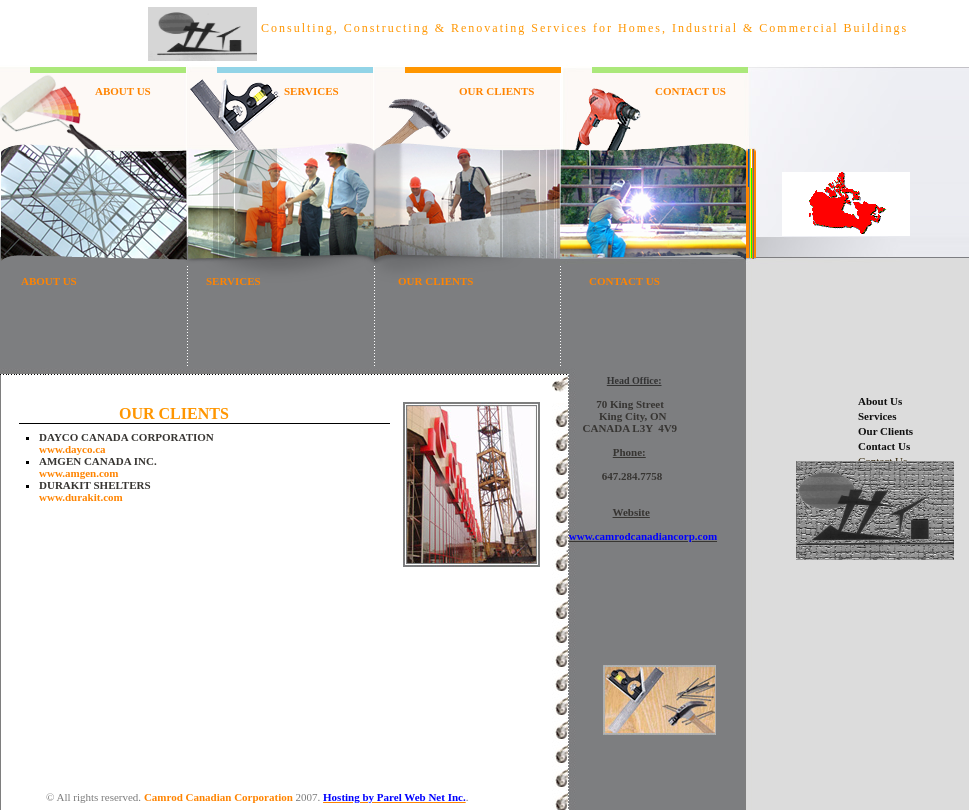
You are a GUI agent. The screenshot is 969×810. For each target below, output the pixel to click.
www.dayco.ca (72, 449)
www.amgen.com (78, 473)
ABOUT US (123, 91)
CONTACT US (690, 91)
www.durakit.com (81, 497)
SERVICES (311, 91)
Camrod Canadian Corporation (218, 797)
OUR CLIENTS (498, 91)
